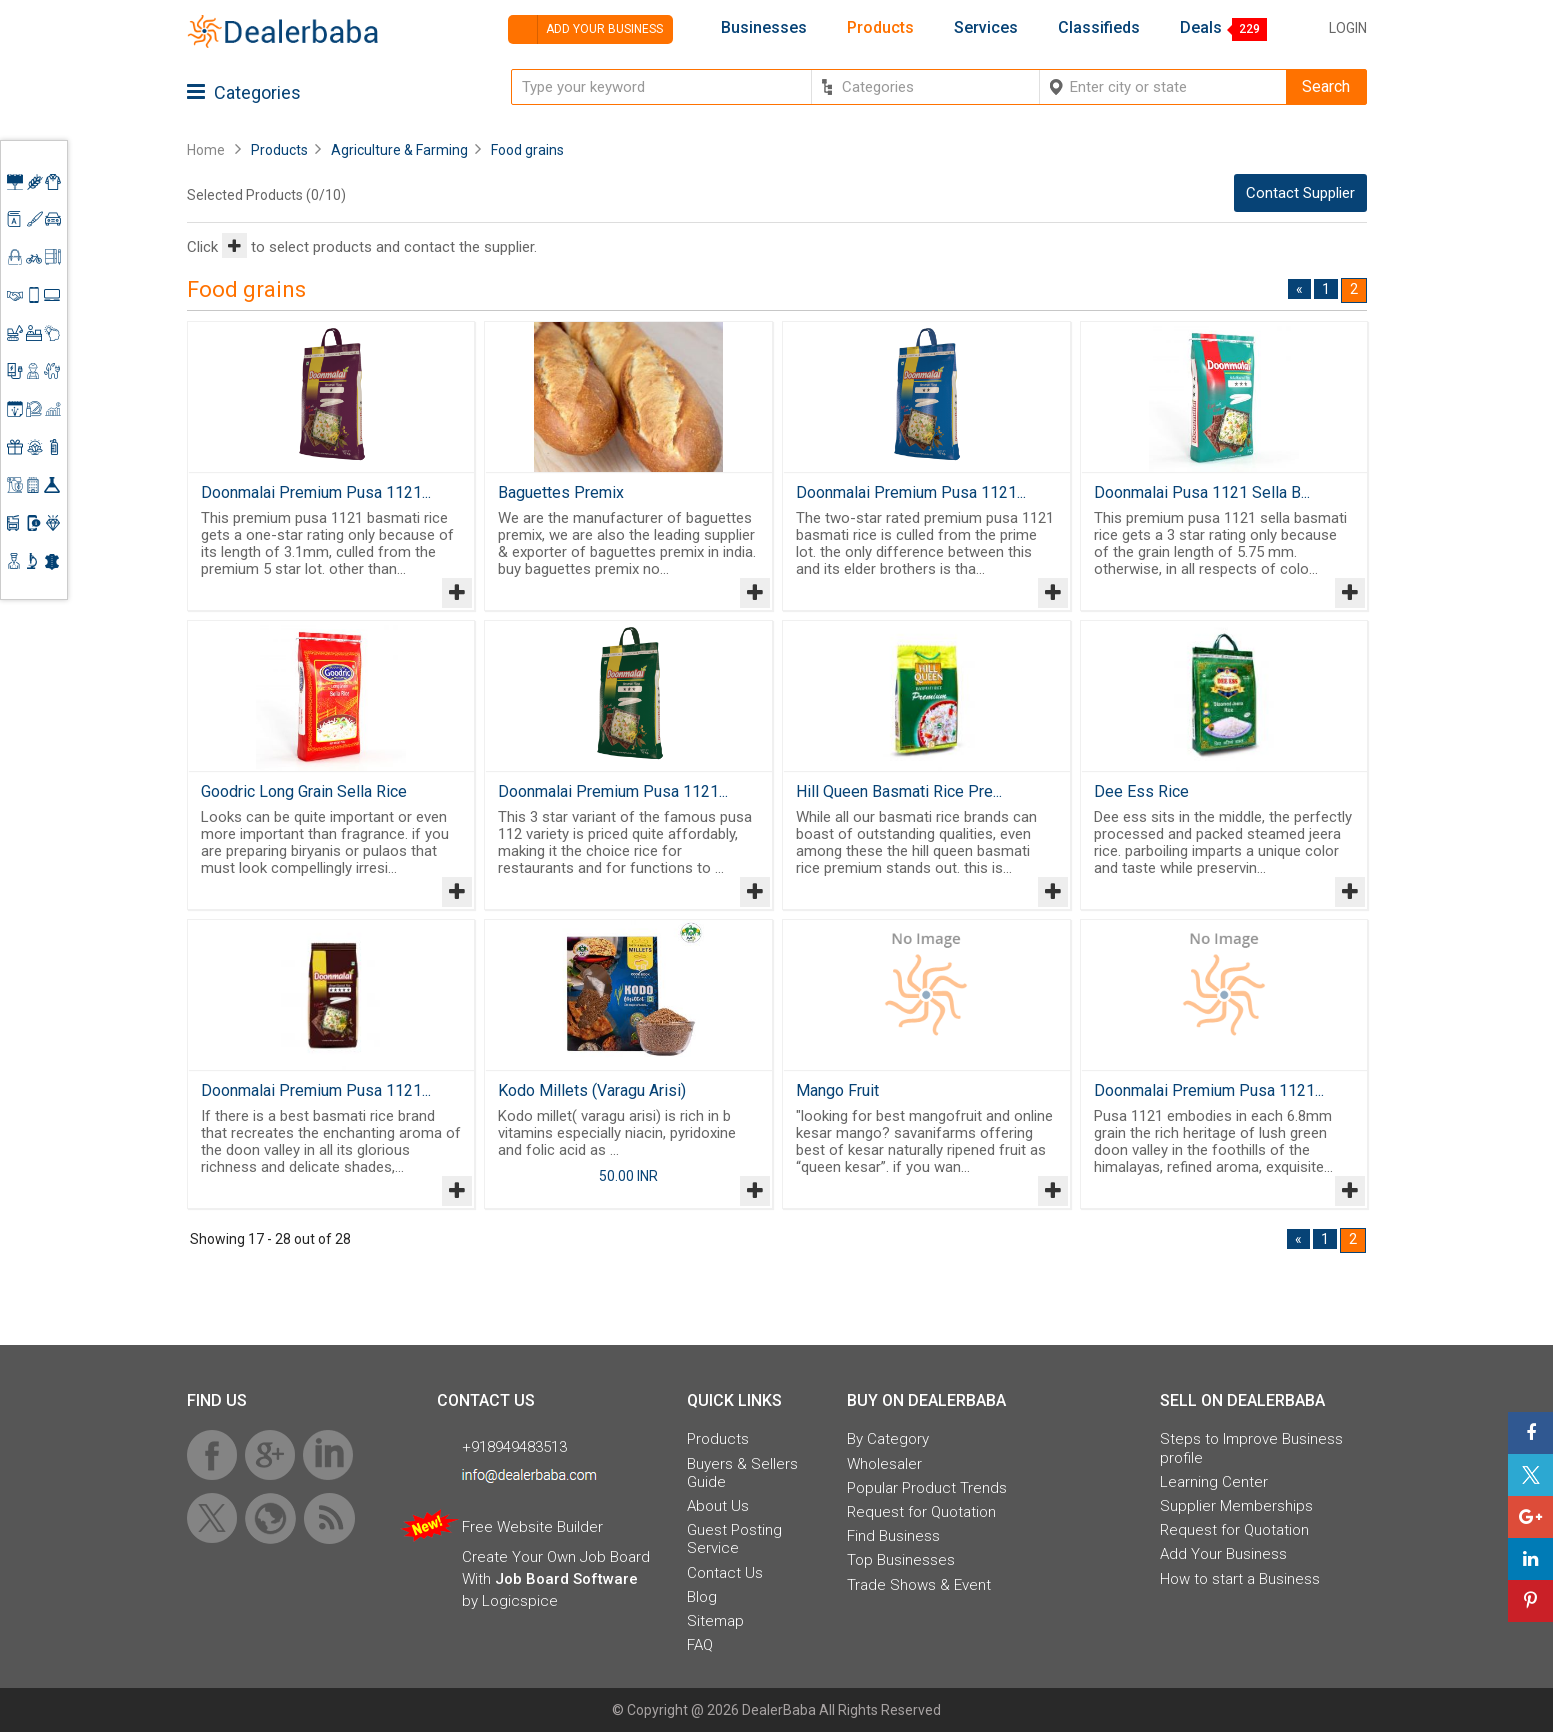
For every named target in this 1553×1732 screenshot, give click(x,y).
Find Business (893, 1536)
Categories (244, 92)
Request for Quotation (921, 1512)
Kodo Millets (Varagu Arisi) (592, 1090)
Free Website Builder (532, 1527)
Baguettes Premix (561, 492)
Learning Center (1214, 1482)
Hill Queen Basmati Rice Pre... (899, 791)
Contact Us (725, 1573)
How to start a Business (1240, 1579)
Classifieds (1099, 28)
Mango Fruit (837, 1090)
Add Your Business (1223, 1554)
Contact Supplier (1300, 193)
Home (206, 150)
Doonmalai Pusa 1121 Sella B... (1202, 492)
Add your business (585, 29)
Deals (1201, 28)
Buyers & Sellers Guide (742, 1473)
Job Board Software (566, 1579)
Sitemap (715, 1621)
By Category (888, 1439)
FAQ (700, 1645)
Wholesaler (884, 1464)
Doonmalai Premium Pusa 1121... (316, 492)
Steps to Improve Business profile (1251, 1448)
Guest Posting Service (734, 1539)
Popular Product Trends (927, 1488)
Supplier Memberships (1236, 1506)
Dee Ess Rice (1141, 791)
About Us (718, 1506)
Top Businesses (901, 1560)
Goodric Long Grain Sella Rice (304, 791)
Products (880, 28)
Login (1348, 28)
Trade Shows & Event (919, 1585)
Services (986, 28)
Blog (702, 1597)
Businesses (764, 28)
